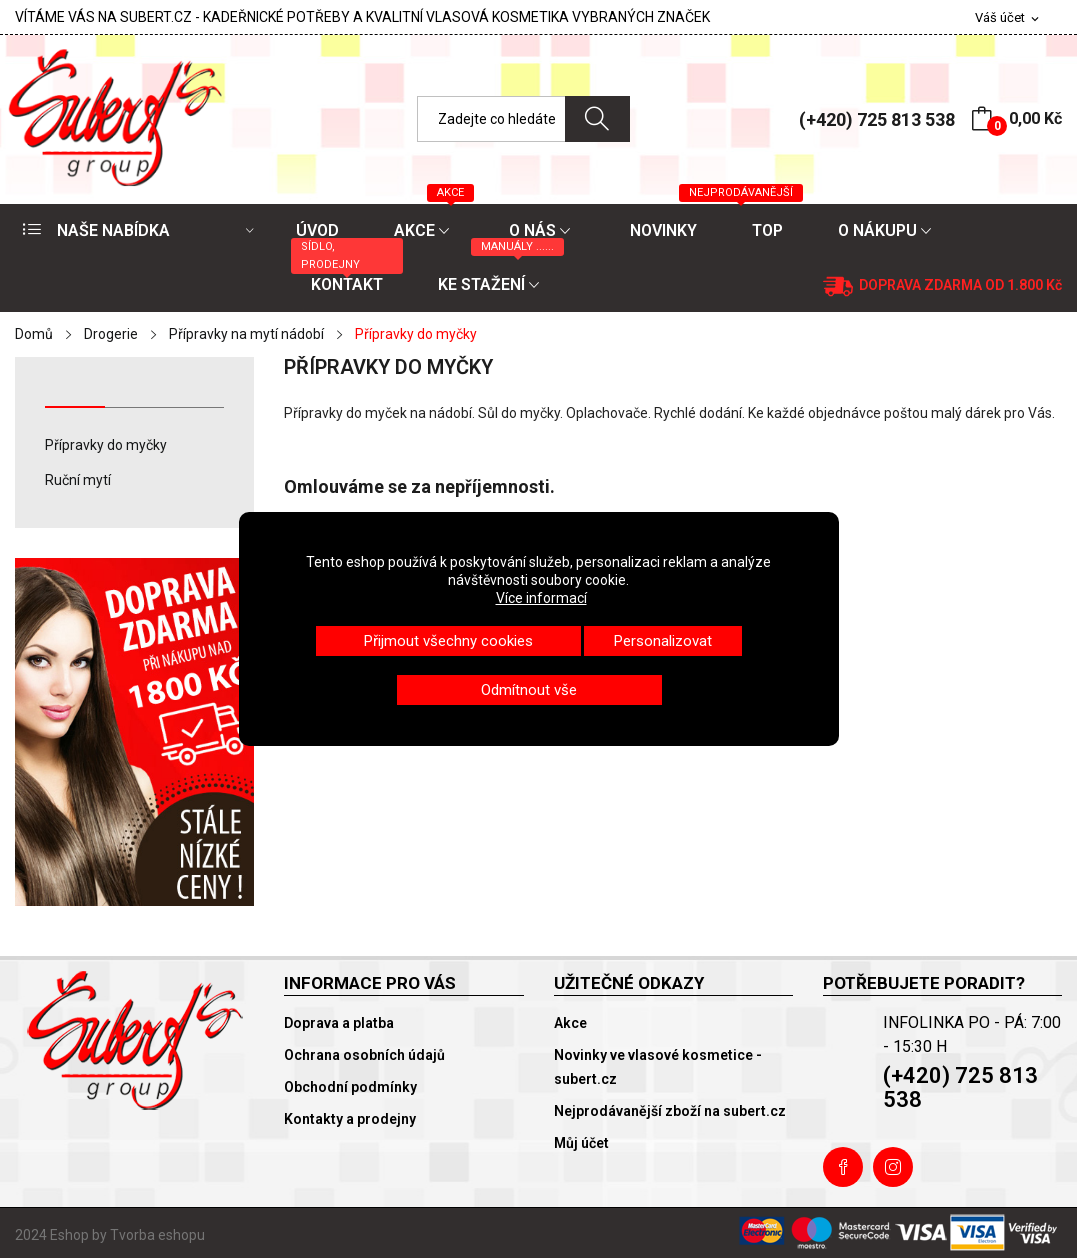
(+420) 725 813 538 (877, 119)
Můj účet (581, 1143)
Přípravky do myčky (106, 445)
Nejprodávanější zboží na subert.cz (670, 1111)
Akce (570, 1023)
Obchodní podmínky (350, 1087)
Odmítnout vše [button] (529, 690)
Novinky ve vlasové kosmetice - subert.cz (658, 1067)
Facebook (843, 1167)
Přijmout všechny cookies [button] (448, 641)
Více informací (541, 598)
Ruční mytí (78, 480)
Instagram (893, 1167)
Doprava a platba (339, 1023)
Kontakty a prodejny (350, 1119)
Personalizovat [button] (663, 641)
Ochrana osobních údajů (364, 1055)
